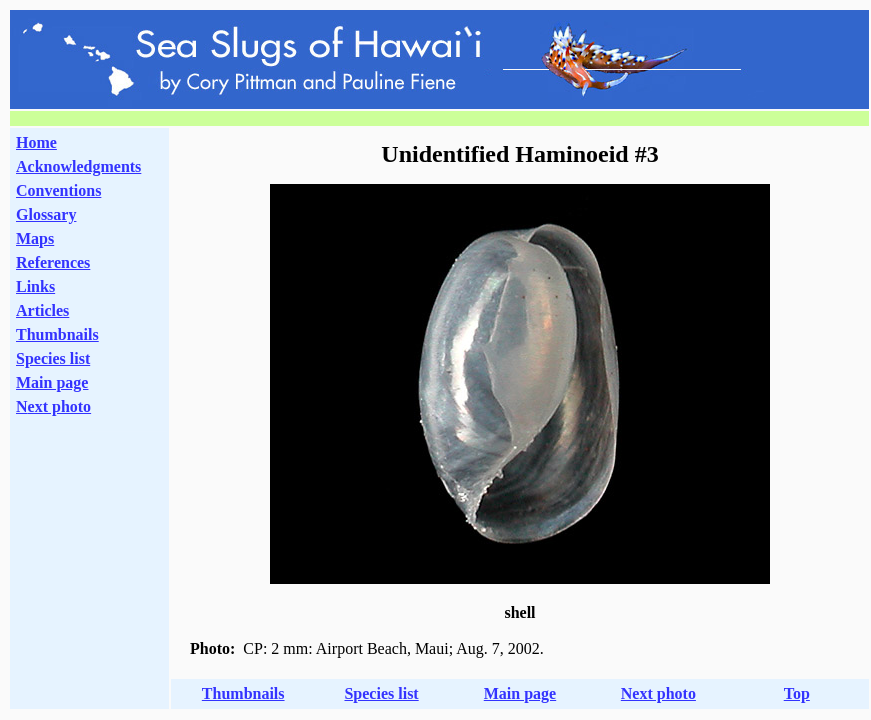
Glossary (46, 214)
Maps (35, 238)
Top (797, 693)
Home (36, 142)
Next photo (658, 693)
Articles (42, 310)
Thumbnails (57, 334)
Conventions (58, 190)
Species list (53, 358)
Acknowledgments (78, 166)
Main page (52, 382)
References (53, 262)
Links (35, 286)
